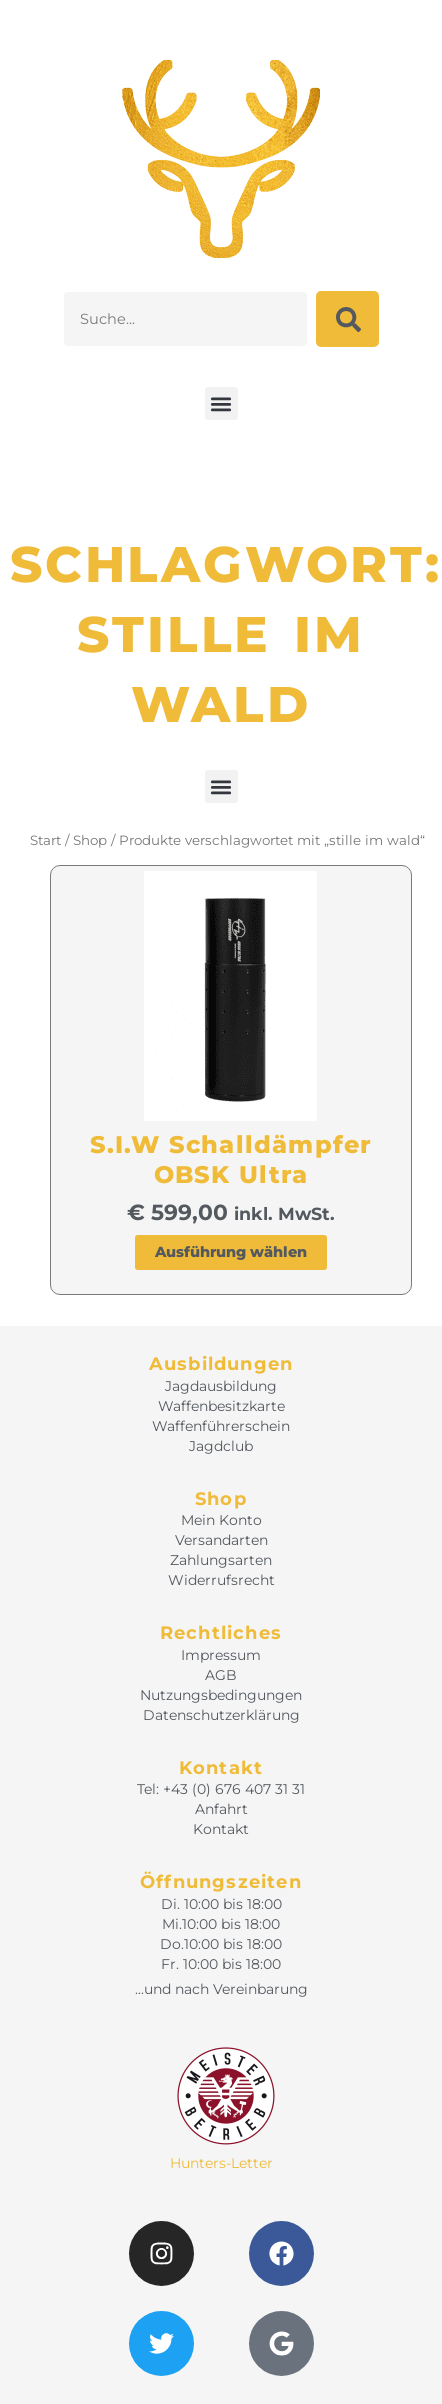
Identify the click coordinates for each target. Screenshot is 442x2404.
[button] (221, 403)
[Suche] (347, 319)
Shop (90, 840)
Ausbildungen (221, 1364)
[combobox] (185, 319)
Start (45, 840)
